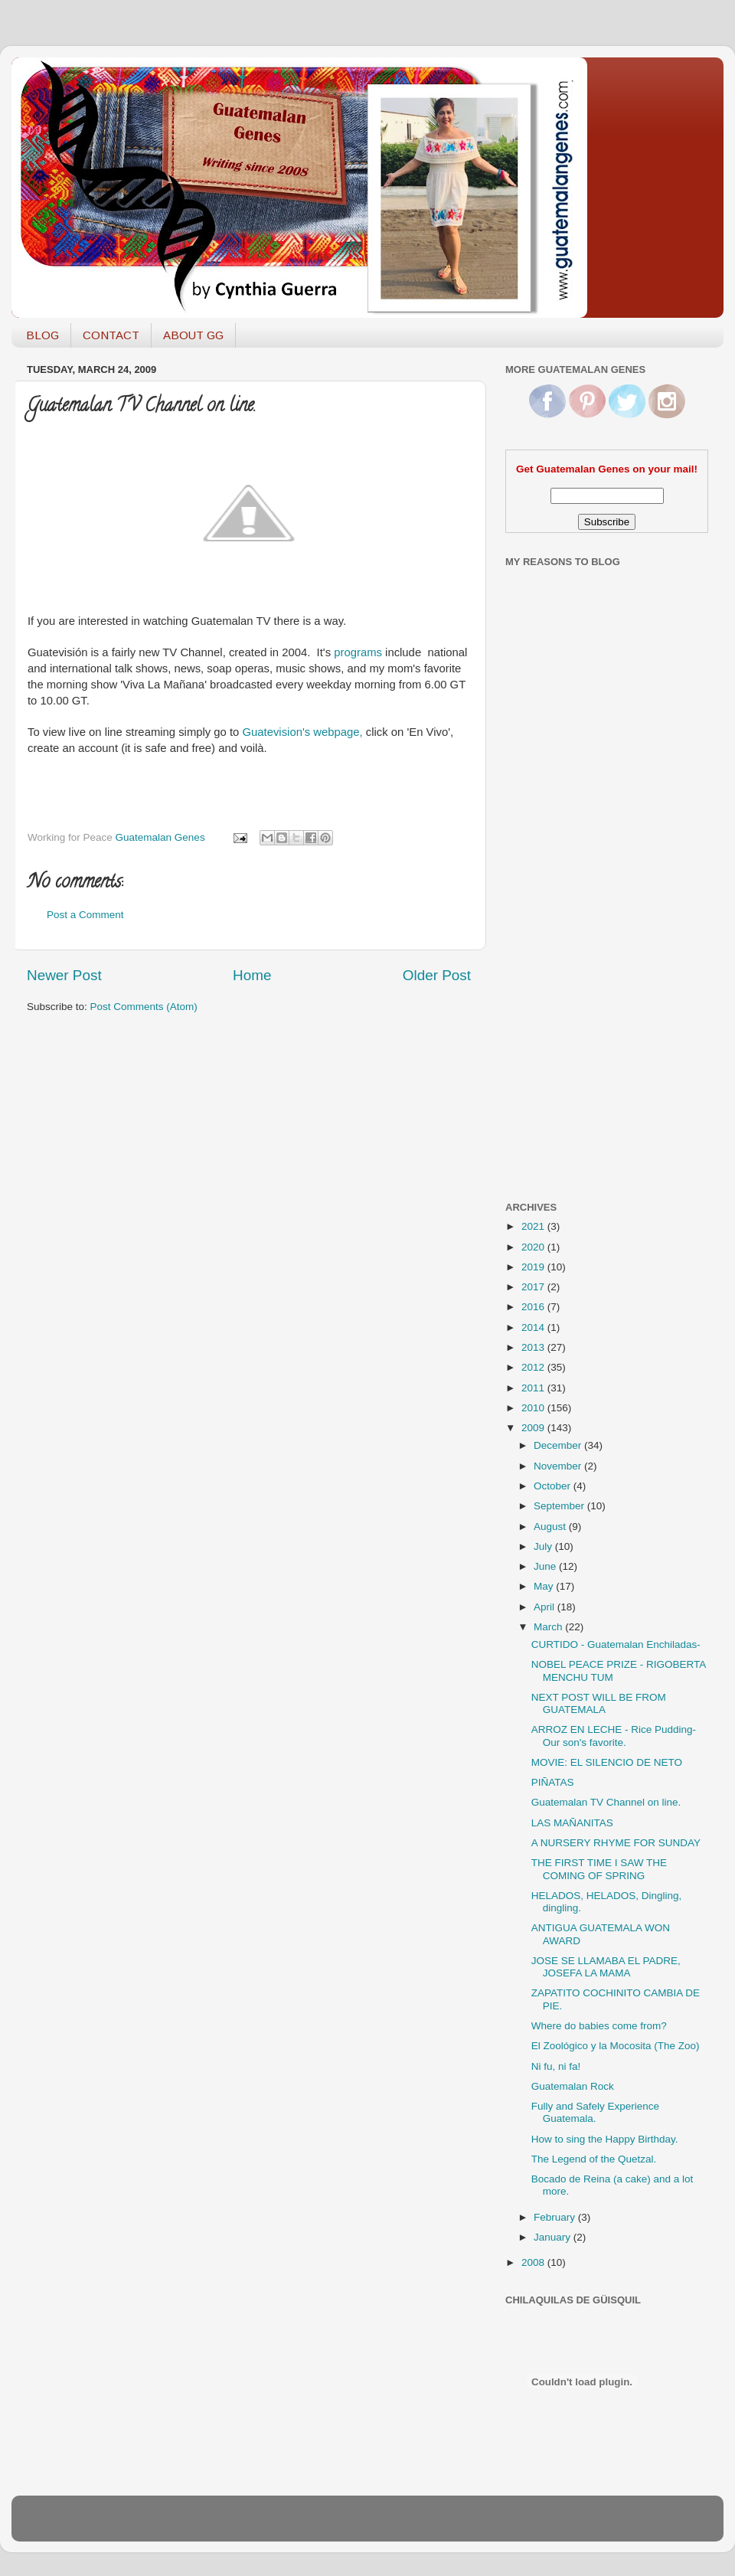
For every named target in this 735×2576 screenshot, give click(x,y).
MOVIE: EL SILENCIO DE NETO (606, 1762)
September (560, 1506)
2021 (534, 1226)
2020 (534, 1247)
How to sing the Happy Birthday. (604, 2139)
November (559, 1466)
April (545, 1607)
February (556, 2217)
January (553, 2237)
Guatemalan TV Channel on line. (606, 1802)
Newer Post (64, 975)
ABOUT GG (193, 335)
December (559, 1445)
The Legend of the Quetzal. (594, 2159)
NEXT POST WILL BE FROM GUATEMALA (598, 1703)
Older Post (437, 975)
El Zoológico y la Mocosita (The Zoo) (615, 2045)
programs (358, 652)
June (546, 1566)
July (544, 1546)
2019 (534, 1267)
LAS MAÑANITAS (572, 1823)
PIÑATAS (552, 1782)
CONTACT (111, 335)
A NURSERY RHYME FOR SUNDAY (616, 1843)
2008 (534, 2262)
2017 (534, 1287)
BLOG (42, 335)
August (551, 1526)
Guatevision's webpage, (304, 732)
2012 (534, 1367)
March (549, 1627)
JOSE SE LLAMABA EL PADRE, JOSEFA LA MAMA (606, 1967)
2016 (534, 1307)
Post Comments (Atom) (144, 1006)
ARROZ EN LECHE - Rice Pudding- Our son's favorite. (613, 1735)
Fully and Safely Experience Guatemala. (595, 2112)
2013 (534, 1347)
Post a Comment (85, 914)
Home (252, 975)
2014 (534, 1327)
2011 (534, 1388)
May (545, 1586)
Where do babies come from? (599, 2026)
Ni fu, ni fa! (556, 2066)
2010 (534, 1408)
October (553, 1486)
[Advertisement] (566, 944)
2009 (534, 1427)
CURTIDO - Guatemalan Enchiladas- (616, 1644)
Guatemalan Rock (572, 2086)
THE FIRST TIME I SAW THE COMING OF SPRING (599, 1869)
